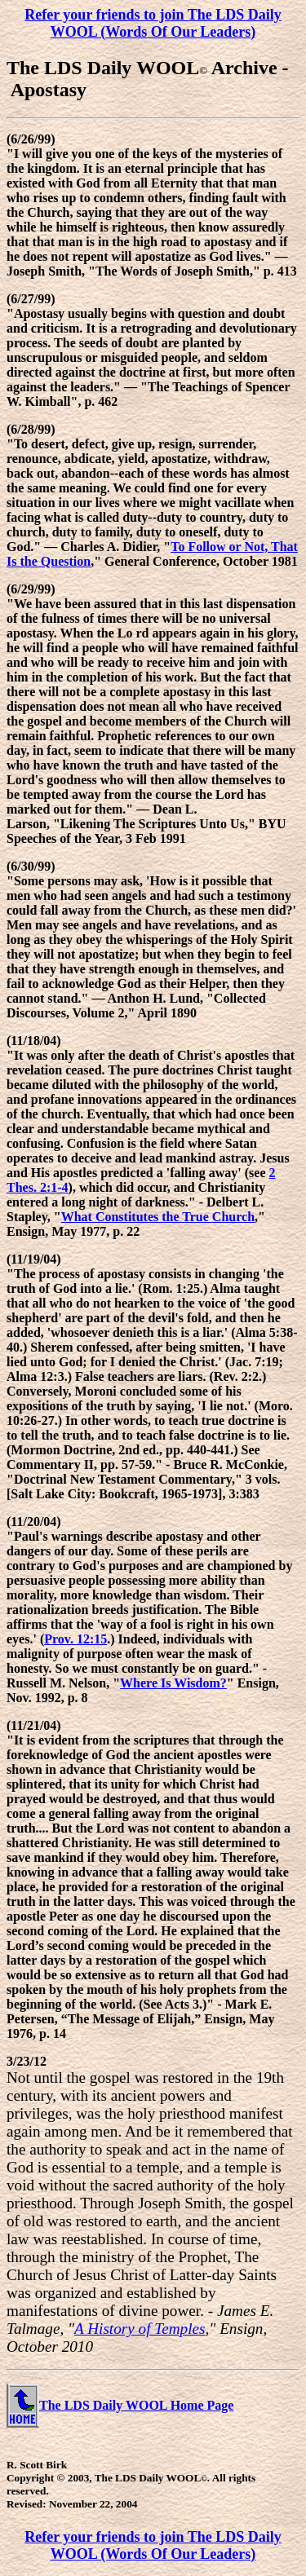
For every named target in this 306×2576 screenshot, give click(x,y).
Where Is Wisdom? (173, 1683)
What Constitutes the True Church (158, 1217)
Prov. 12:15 (75, 1639)
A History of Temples (139, 2328)
